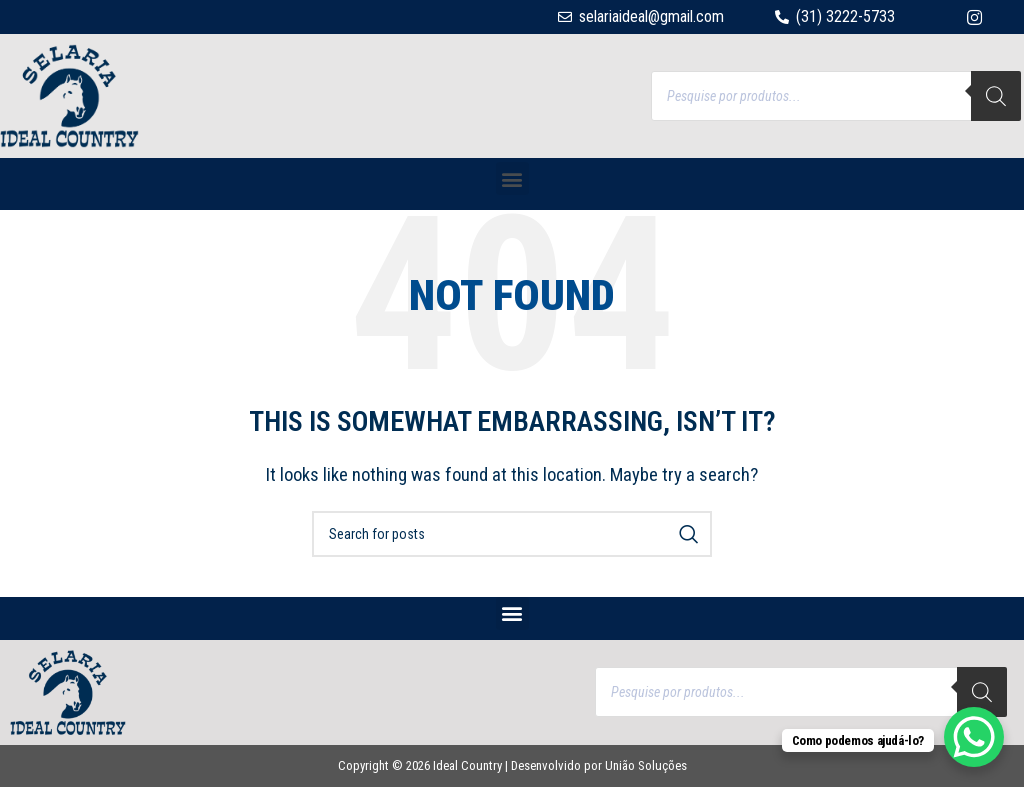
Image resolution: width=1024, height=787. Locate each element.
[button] (512, 178)
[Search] (996, 96)
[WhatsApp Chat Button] (974, 737)
